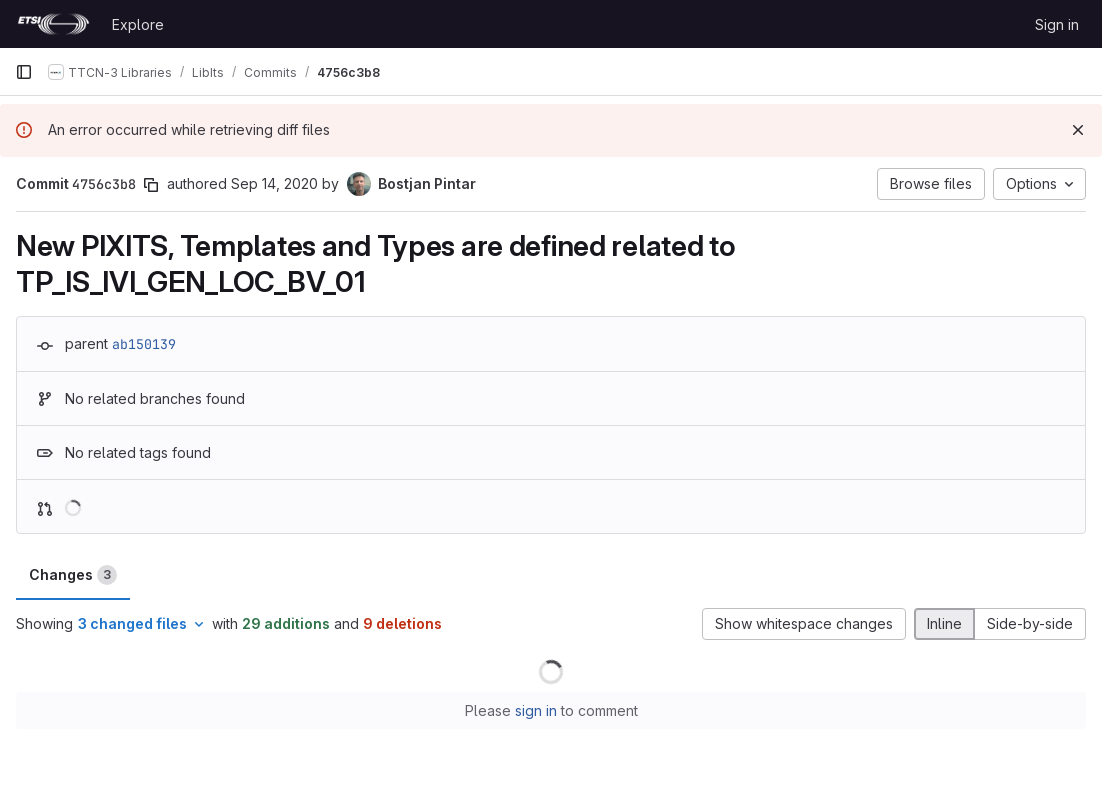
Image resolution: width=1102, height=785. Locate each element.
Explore (138, 24)
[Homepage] (53, 24)
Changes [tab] (73, 575)
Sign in (1057, 24)
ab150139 (144, 344)
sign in (536, 710)
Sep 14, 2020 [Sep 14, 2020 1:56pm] (274, 183)
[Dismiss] (1078, 130)
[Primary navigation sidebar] (24, 72)
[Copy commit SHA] (151, 185)
